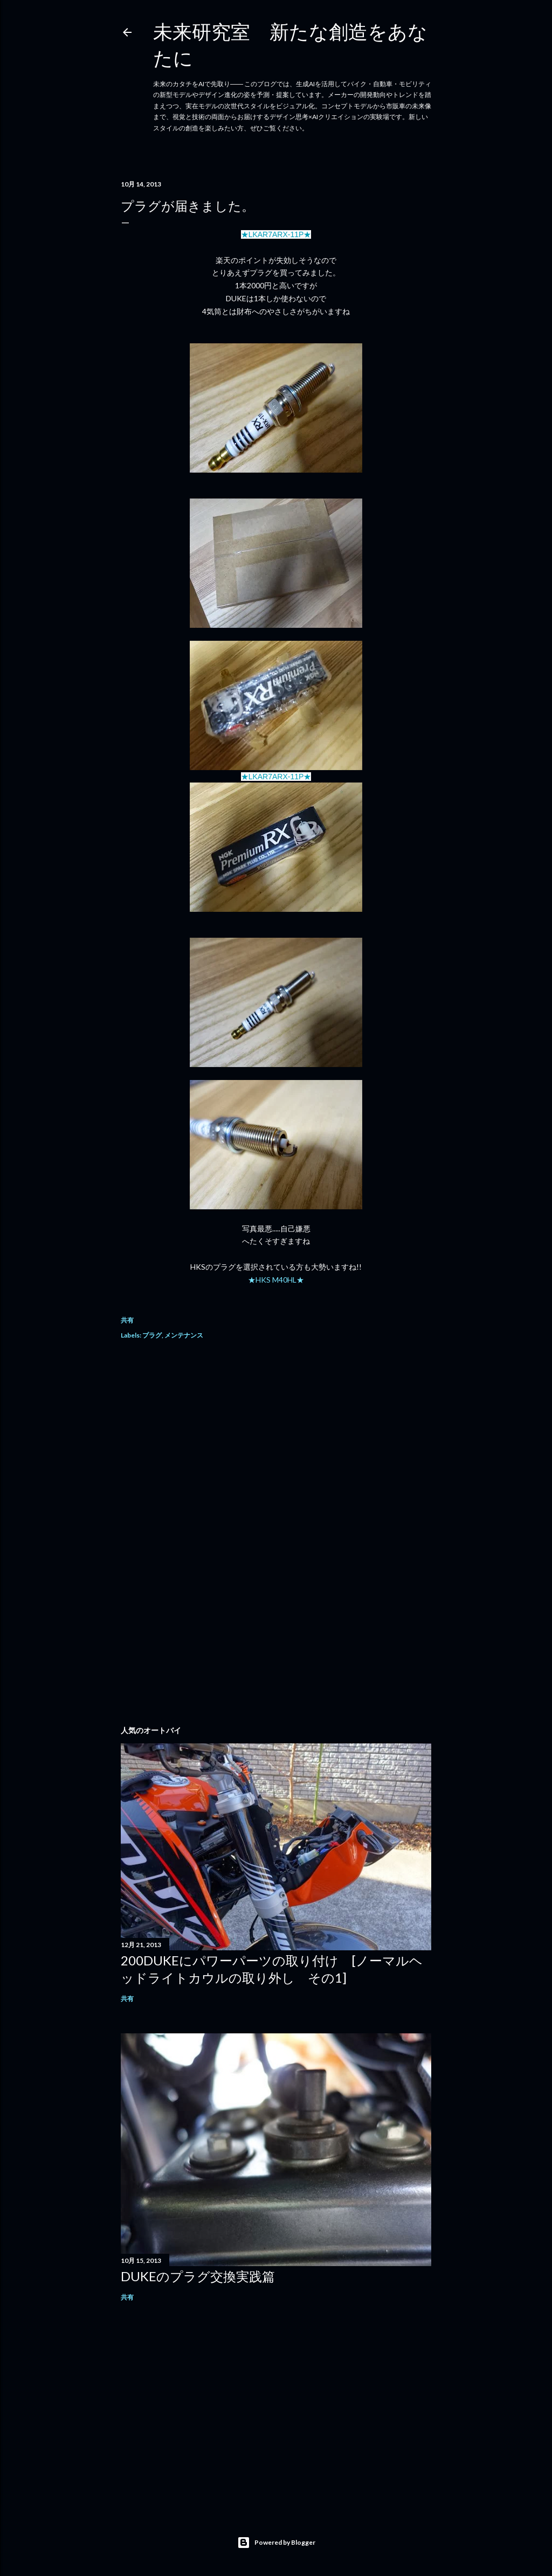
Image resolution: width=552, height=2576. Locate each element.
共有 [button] (127, 1320)
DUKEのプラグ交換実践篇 (198, 2276)
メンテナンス (183, 1335)
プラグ (152, 1335)
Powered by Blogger (276, 2542)
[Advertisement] (276, 1445)
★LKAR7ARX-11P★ (276, 234)
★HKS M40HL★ (276, 1279)
